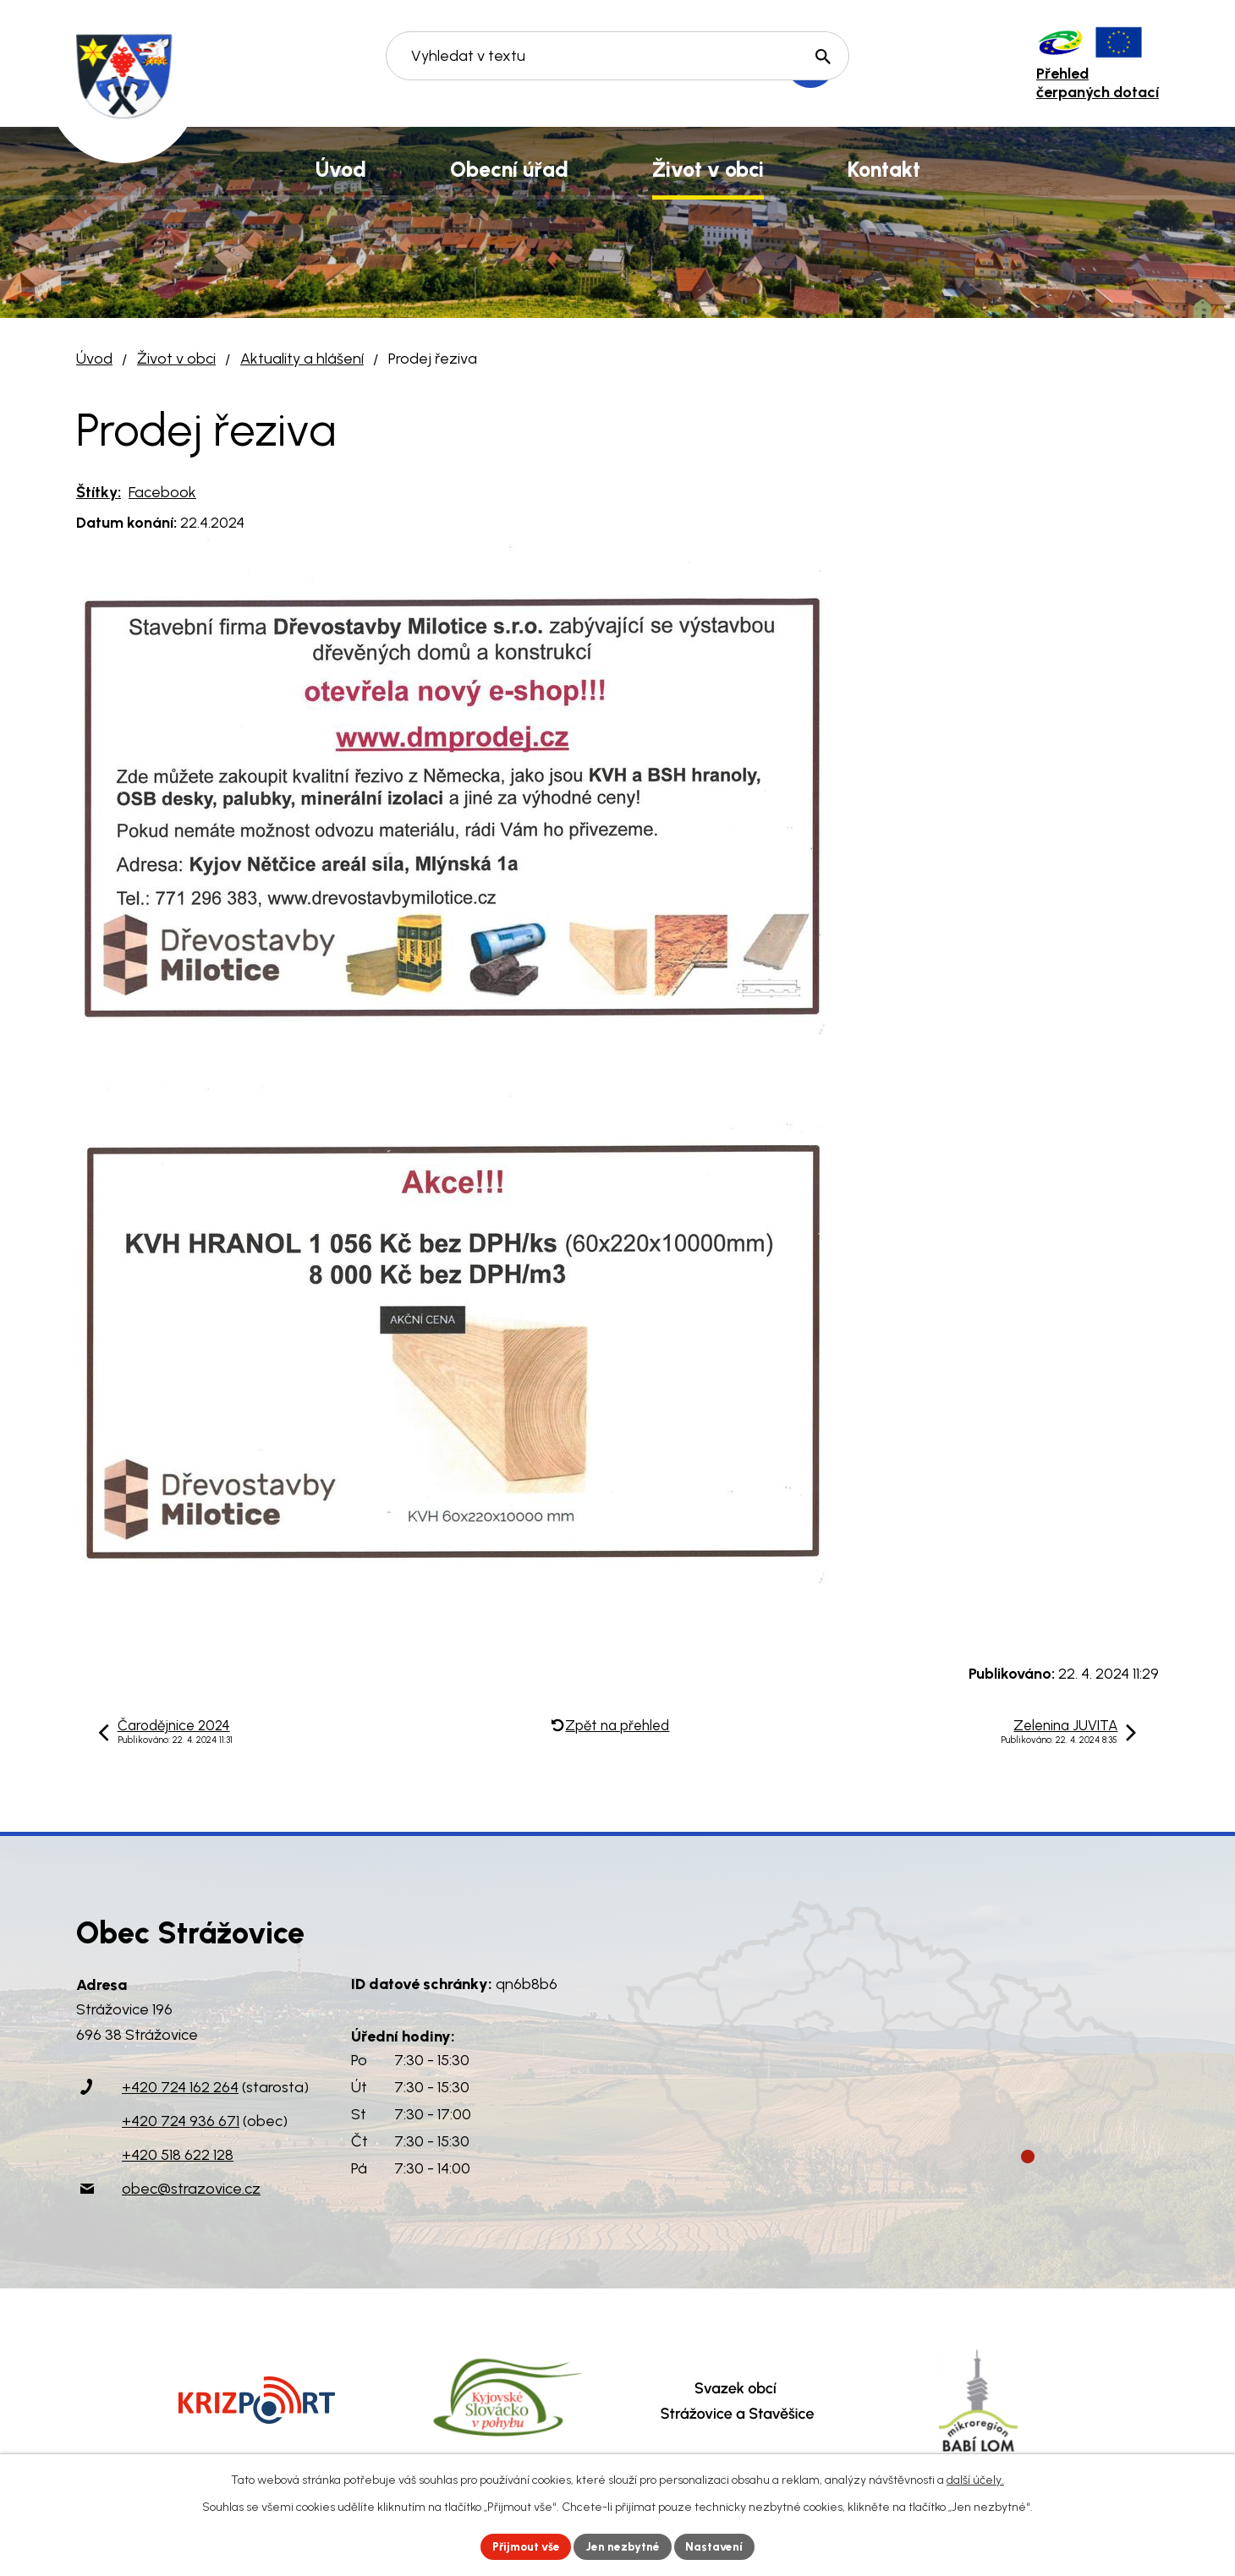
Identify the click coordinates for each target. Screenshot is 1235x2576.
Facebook (162, 492)
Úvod (94, 358)
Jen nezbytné (624, 2546)
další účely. (975, 2479)
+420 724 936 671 (180, 2121)
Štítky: (98, 492)
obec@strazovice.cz (191, 2188)
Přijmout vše (524, 2546)
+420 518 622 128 (177, 2155)
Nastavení (718, 2546)
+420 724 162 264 (180, 2087)
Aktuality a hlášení (302, 358)
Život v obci (176, 358)
